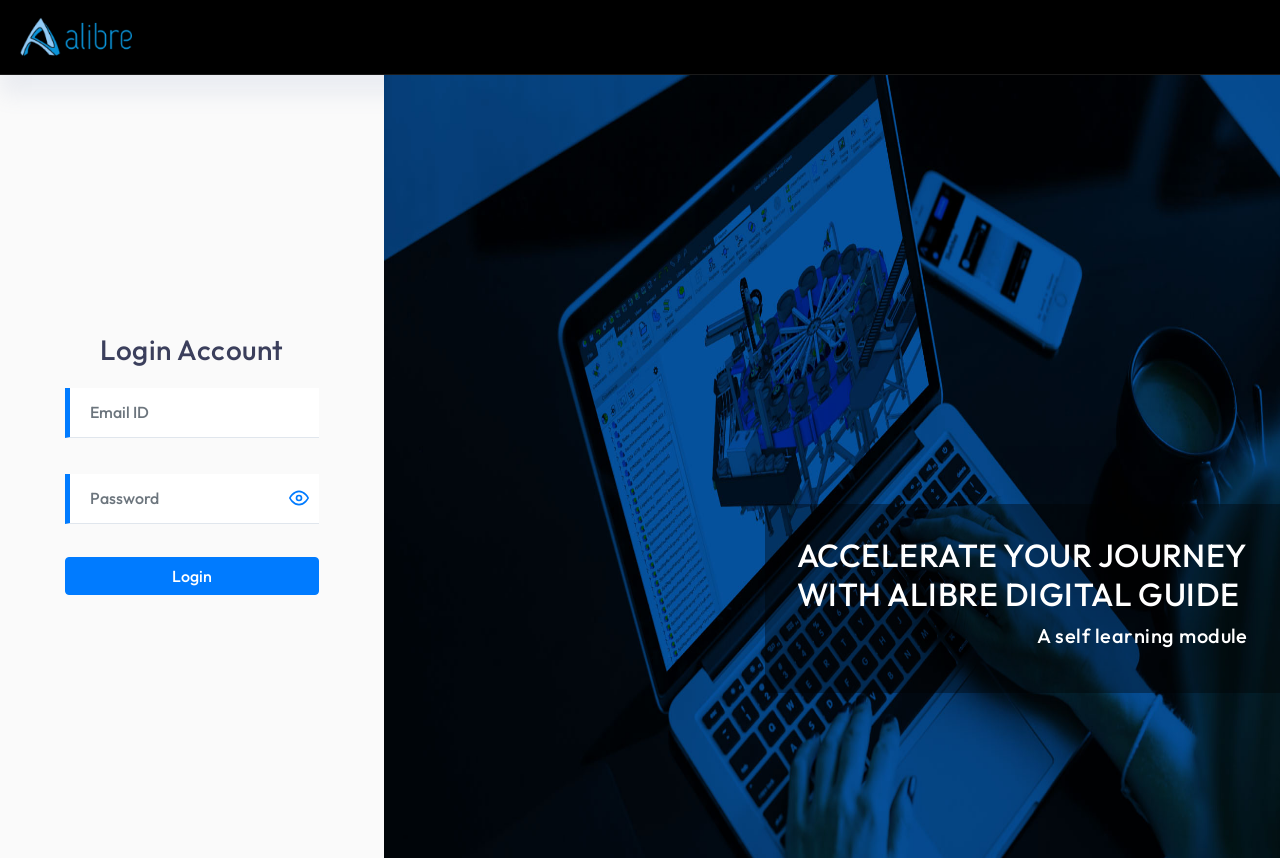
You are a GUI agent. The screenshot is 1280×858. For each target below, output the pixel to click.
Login (192, 576)
